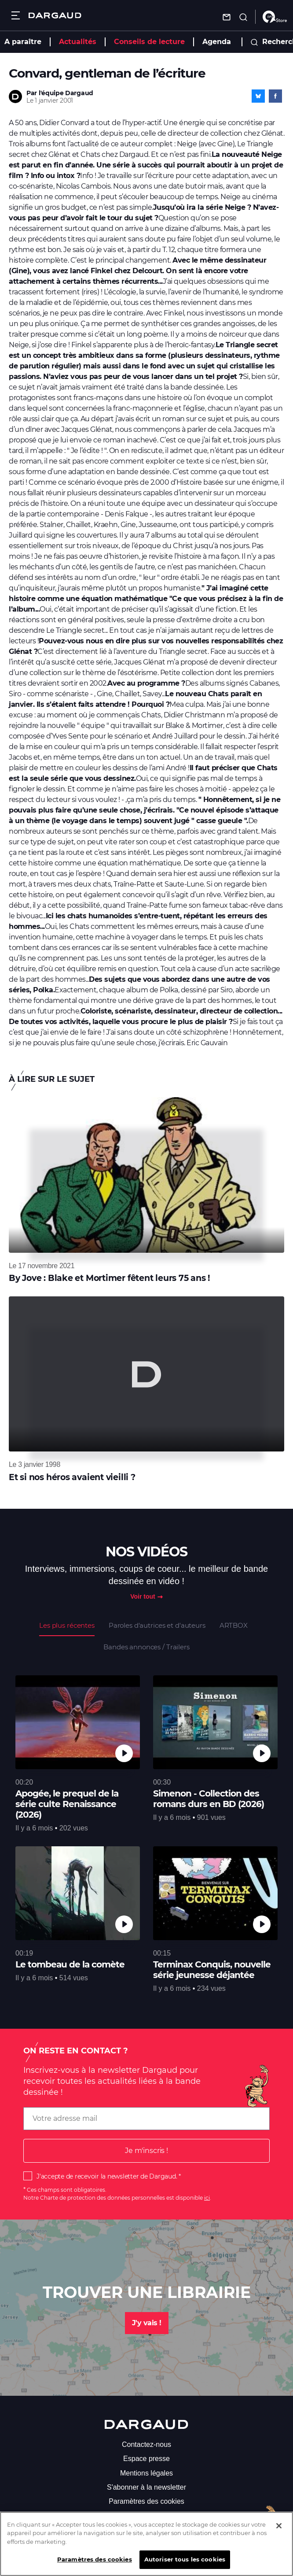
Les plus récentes (67, 1625)
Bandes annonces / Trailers (146, 1647)
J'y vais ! (146, 2323)
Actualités (77, 41)
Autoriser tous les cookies (184, 2566)
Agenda (216, 41)
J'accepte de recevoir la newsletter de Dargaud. (107, 2176)
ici (207, 2197)
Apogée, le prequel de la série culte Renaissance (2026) (66, 1804)
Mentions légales (146, 2473)
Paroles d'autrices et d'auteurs (157, 1625)
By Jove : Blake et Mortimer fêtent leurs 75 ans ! (109, 1278)
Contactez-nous (146, 2444)
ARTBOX (234, 1625)
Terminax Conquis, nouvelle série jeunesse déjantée (212, 1969)
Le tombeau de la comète (70, 1964)
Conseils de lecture (149, 41)
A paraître (22, 41)
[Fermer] (279, 2532)
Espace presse (146, 2458)
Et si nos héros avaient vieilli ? (72, 1477)
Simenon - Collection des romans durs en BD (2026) (208, 1798)
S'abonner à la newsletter (146, 2487)
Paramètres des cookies (146, 2501)
